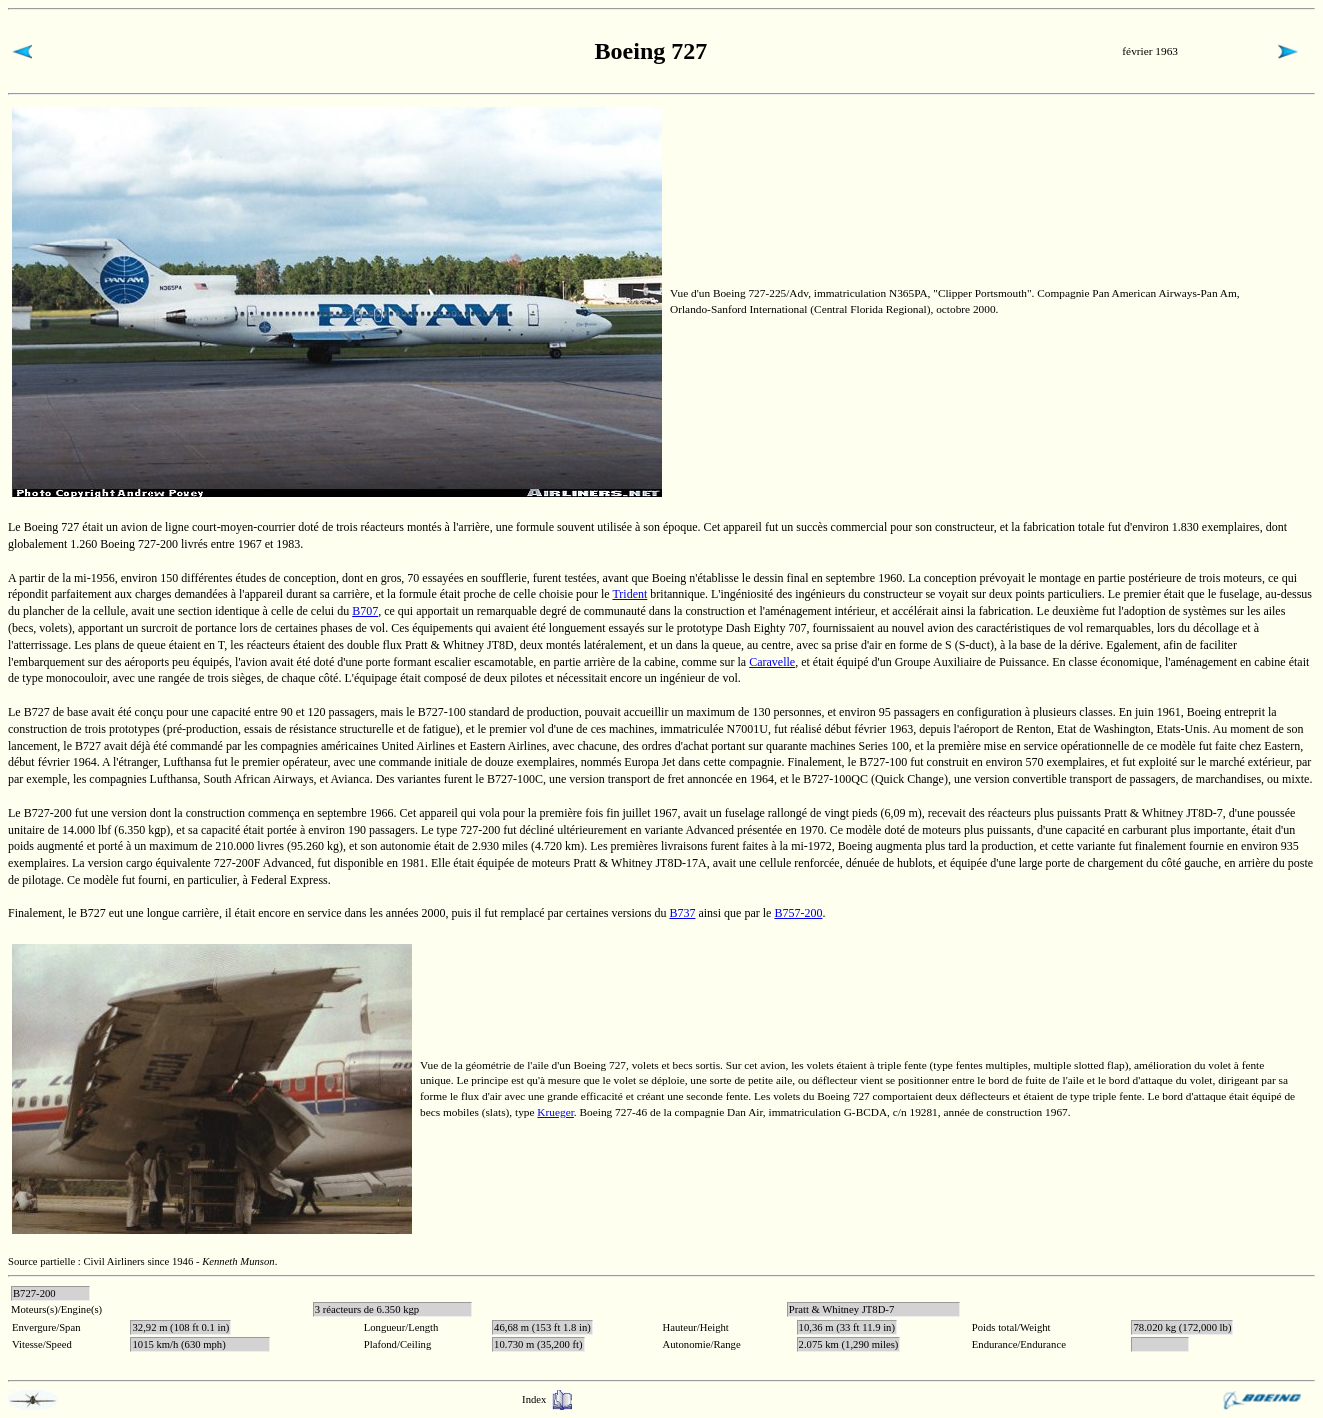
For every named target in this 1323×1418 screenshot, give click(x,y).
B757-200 (798, 913)
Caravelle (772, 662)
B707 (365, 611)
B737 (682, 913)
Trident (629, 594)
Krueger (555, 1112)
